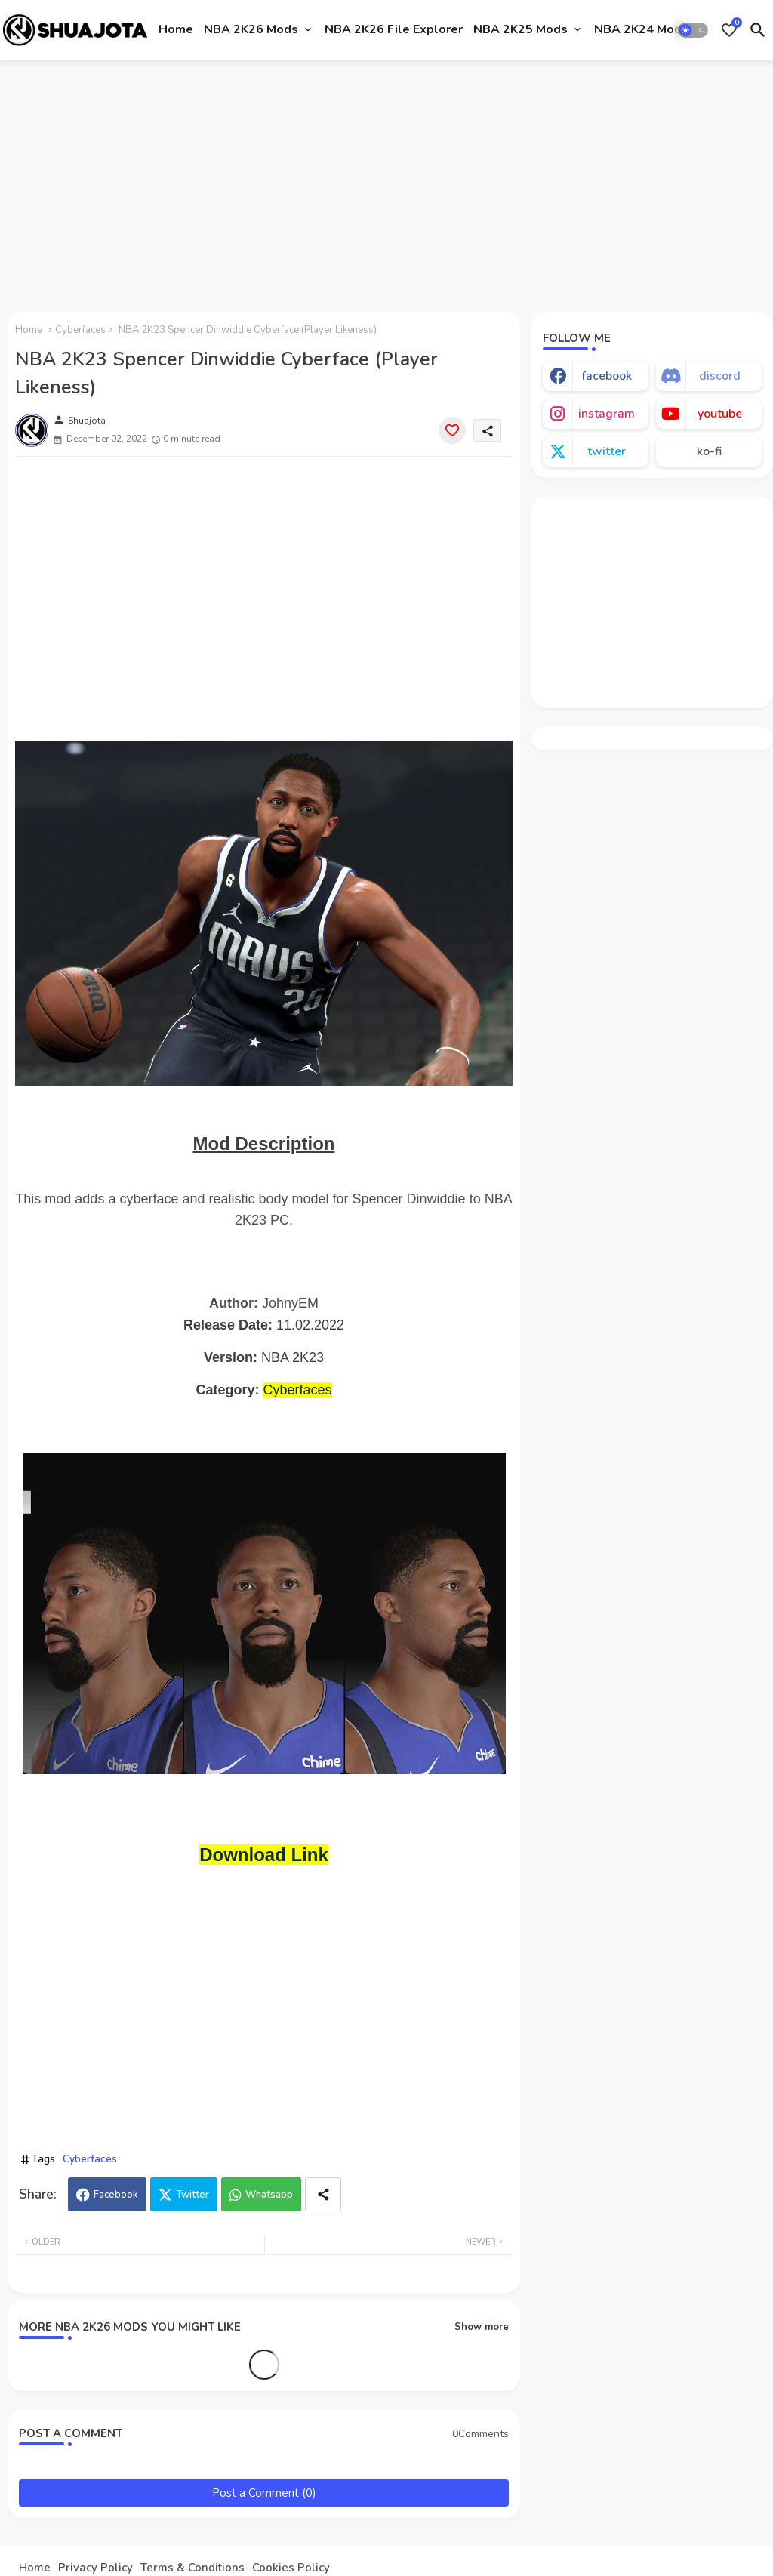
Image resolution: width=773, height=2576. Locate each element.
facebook (606, 376)
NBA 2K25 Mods (520, 29)
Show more (481, 2327)
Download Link (263, 1854)
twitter (606, 451)
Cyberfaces (80, 330)
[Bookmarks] (729, 30)
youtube (720, 413)
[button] (693, 30)
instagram (606, 413)
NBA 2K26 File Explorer (394, 29)
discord (720, 376)
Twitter (192, 2195)
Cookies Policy (291, 2568)
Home (176, 29)
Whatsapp (269, 2195)
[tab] (176, 30)
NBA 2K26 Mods (251, 29)
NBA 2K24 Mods (641, 29)
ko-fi (709, 451)
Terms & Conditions (192, 2568)
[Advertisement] (386, 183)
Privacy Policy (95, 2568)
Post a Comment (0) (264, 2493)
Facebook (116, 2195)
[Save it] (452, 430)
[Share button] (323, 2194)
